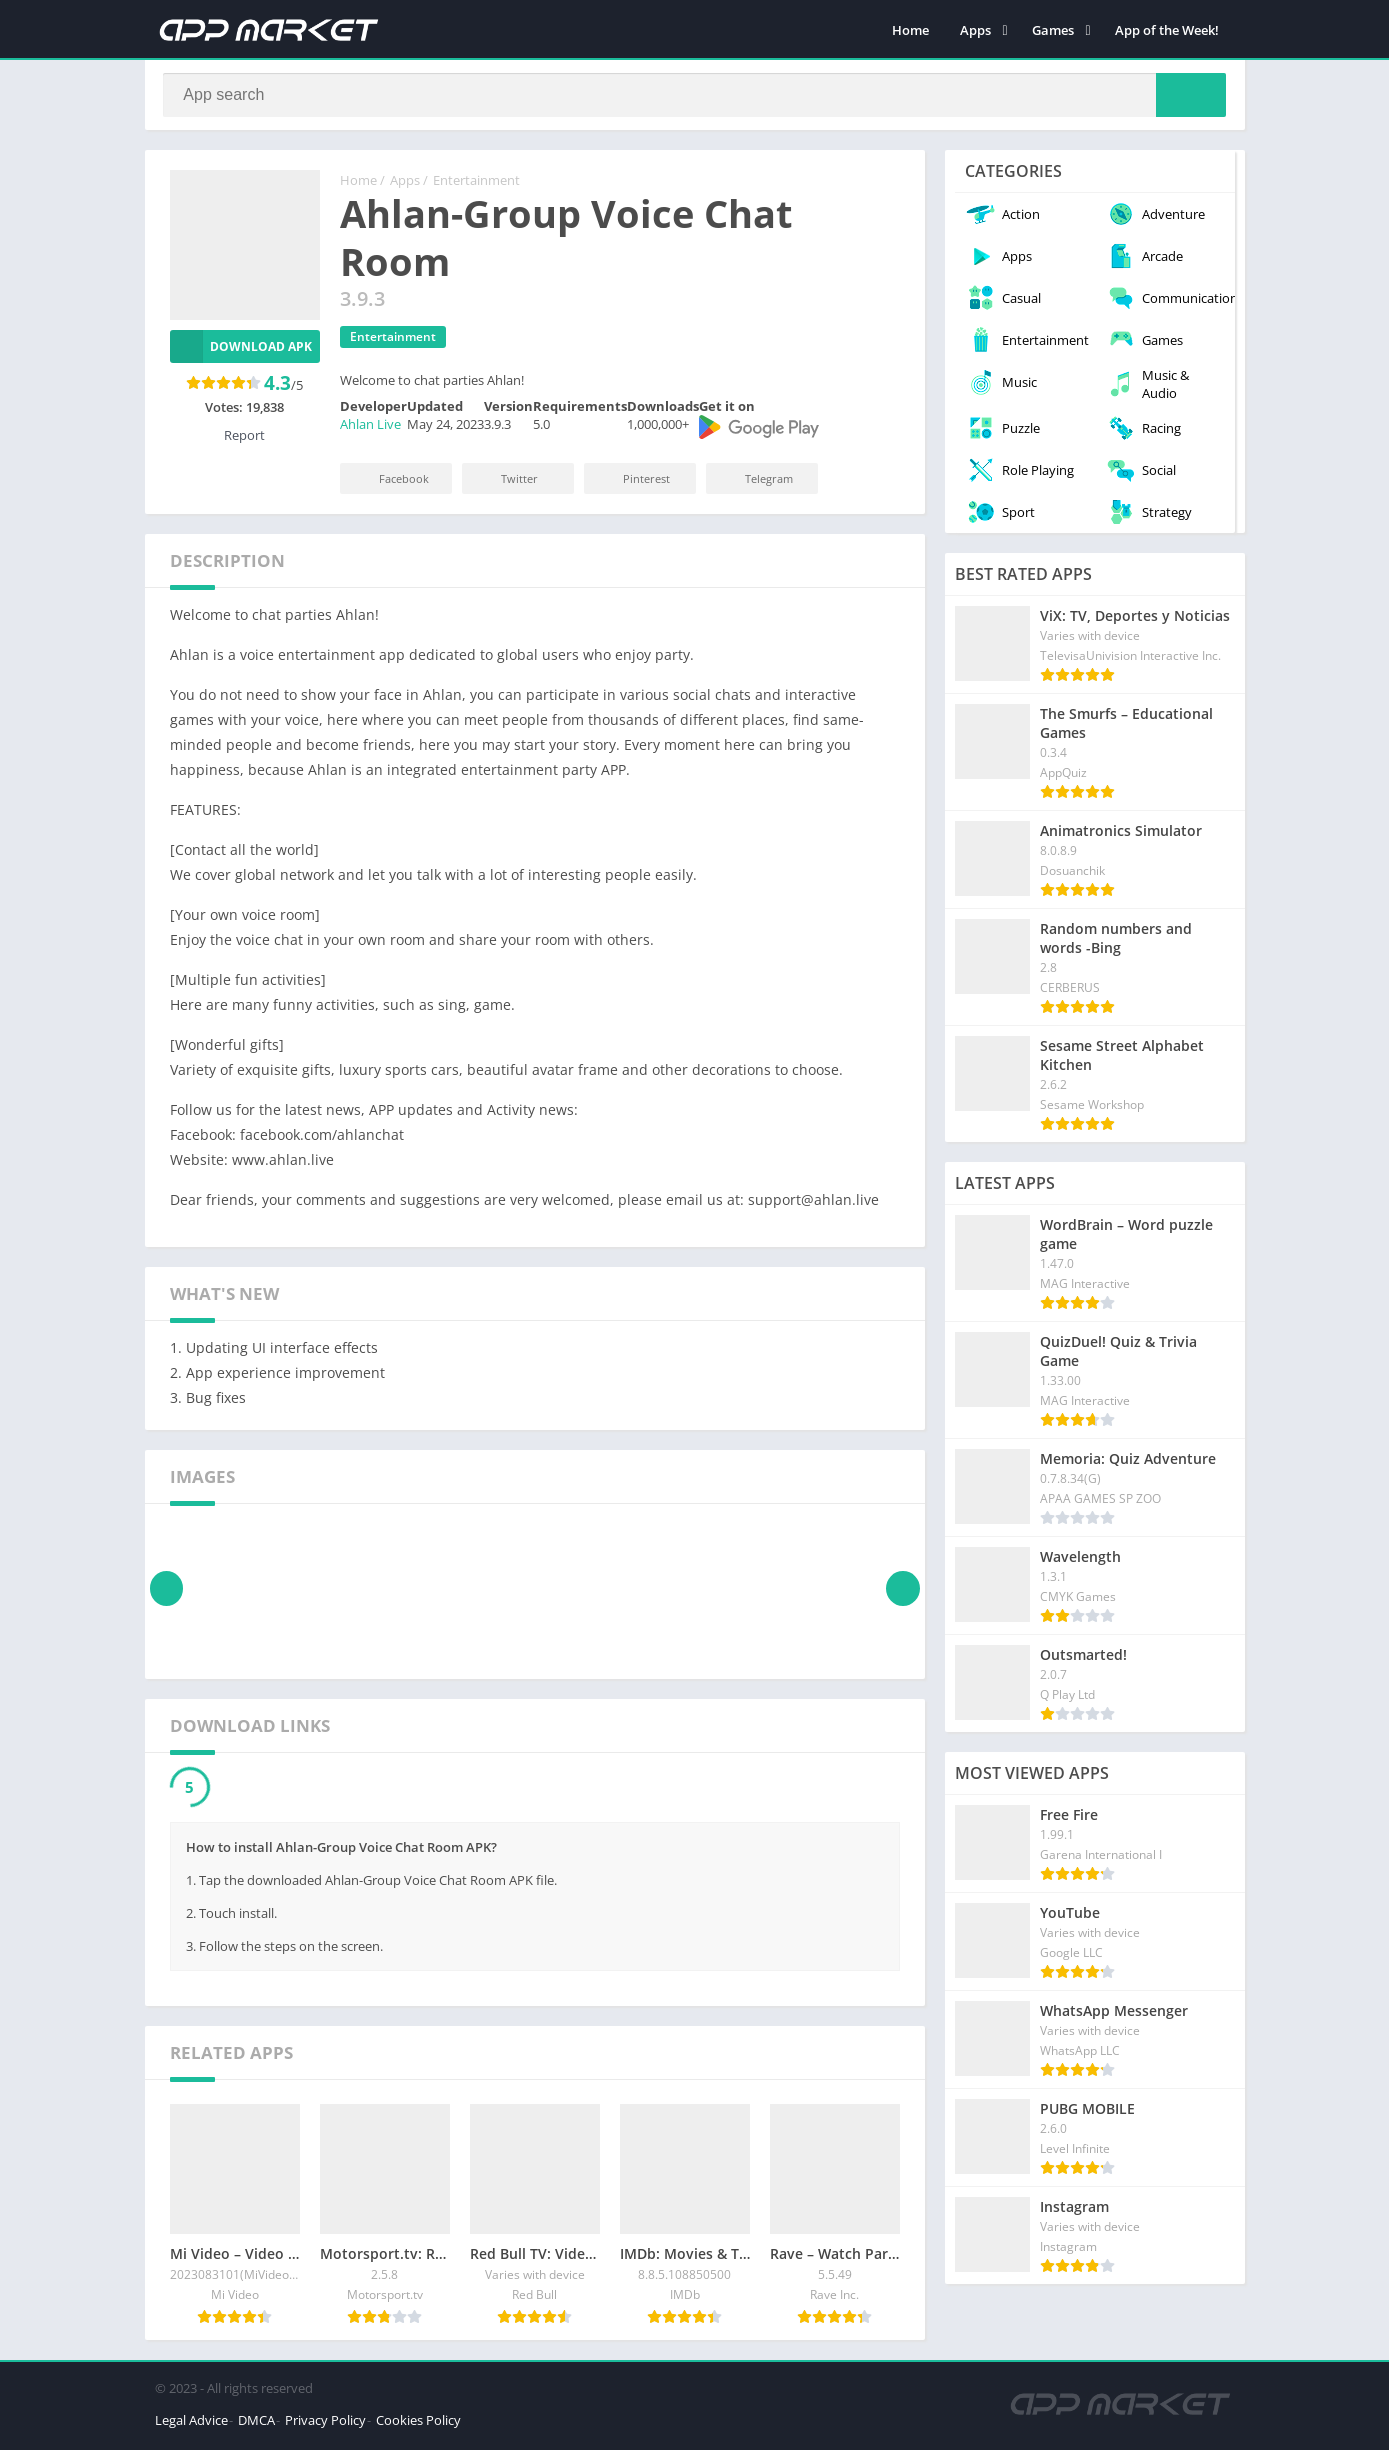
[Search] (695, 97)
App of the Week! (1167, 30)
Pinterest (633, 482)
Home (910, 30)
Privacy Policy (325, 2424)
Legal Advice (191, 2424)
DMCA (256, 2424)
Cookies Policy (418, 2424)
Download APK (241, 350)
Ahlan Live (370, 429)
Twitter (506, 482)
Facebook (390, 482)
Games (1053, 30)
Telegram (755, 482)
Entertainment (476, 185)
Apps (975, 30)
